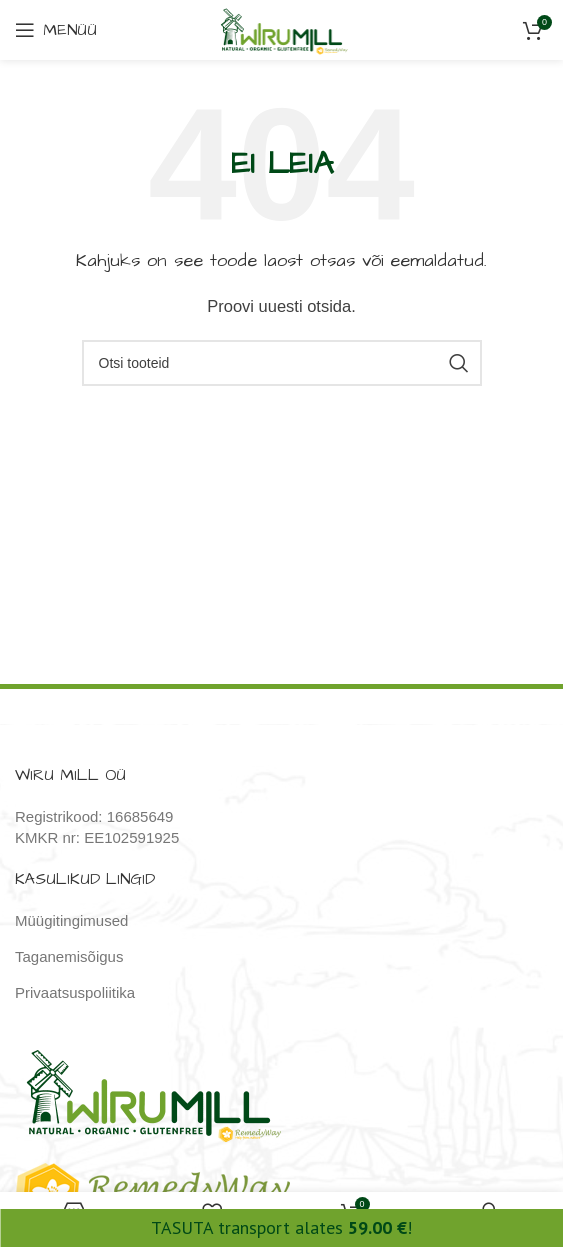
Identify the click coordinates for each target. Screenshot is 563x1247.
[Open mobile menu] (56, 30)
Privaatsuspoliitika (75, 992)
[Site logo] (282, 28)
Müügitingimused (71, 920)
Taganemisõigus (69, 956)
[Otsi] (282, 363)
